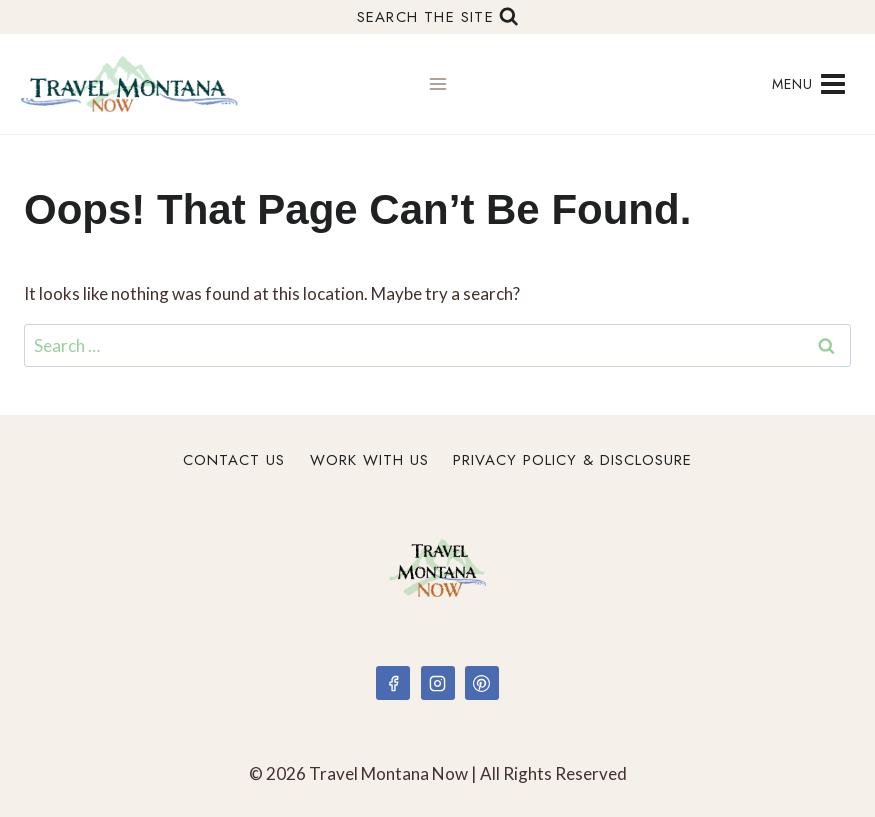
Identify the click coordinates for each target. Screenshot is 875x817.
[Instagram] (438, 683)
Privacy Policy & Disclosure (572, 460)
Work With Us (369, 460)
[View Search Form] (438, 17)
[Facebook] (393, 683)
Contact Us (234, 460)
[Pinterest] (482, 683)
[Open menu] (809, 83)
